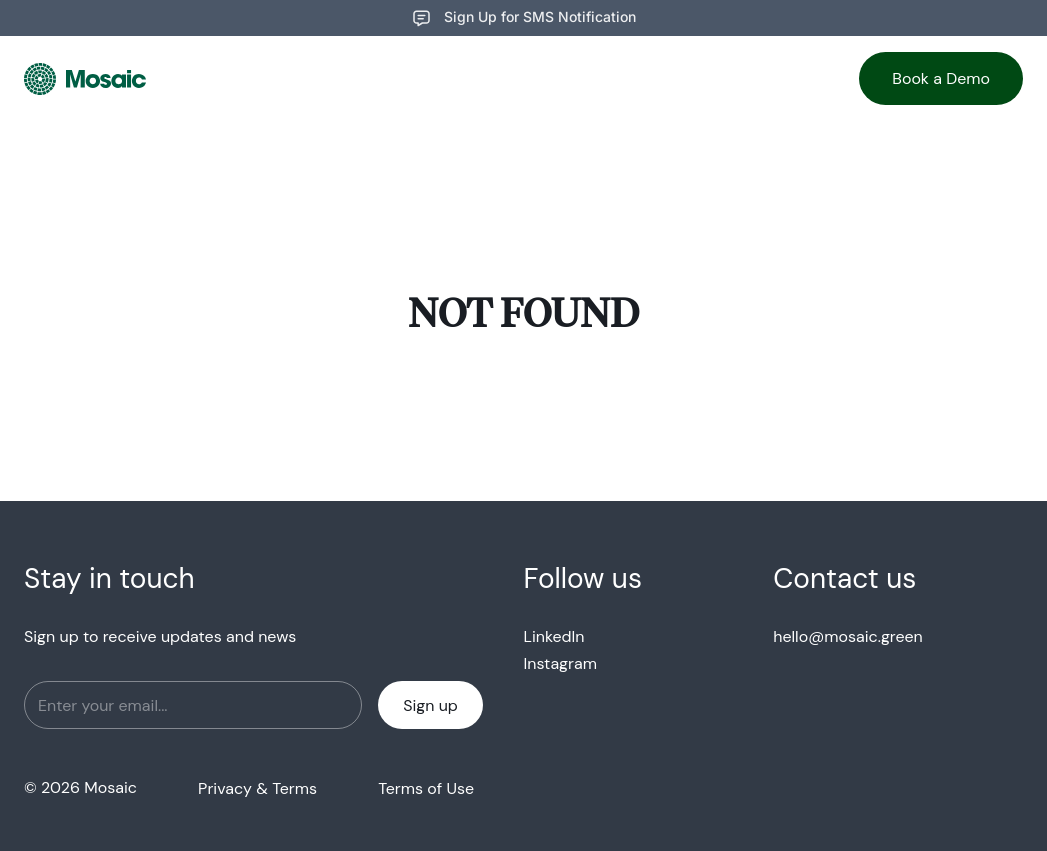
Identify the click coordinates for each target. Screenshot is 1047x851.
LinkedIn (554, 636)
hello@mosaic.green (848, 636)
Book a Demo (941, 78)
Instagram (560, 663)
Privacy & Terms (257, 788)
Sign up (430, 705)
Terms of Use (426, 788)
